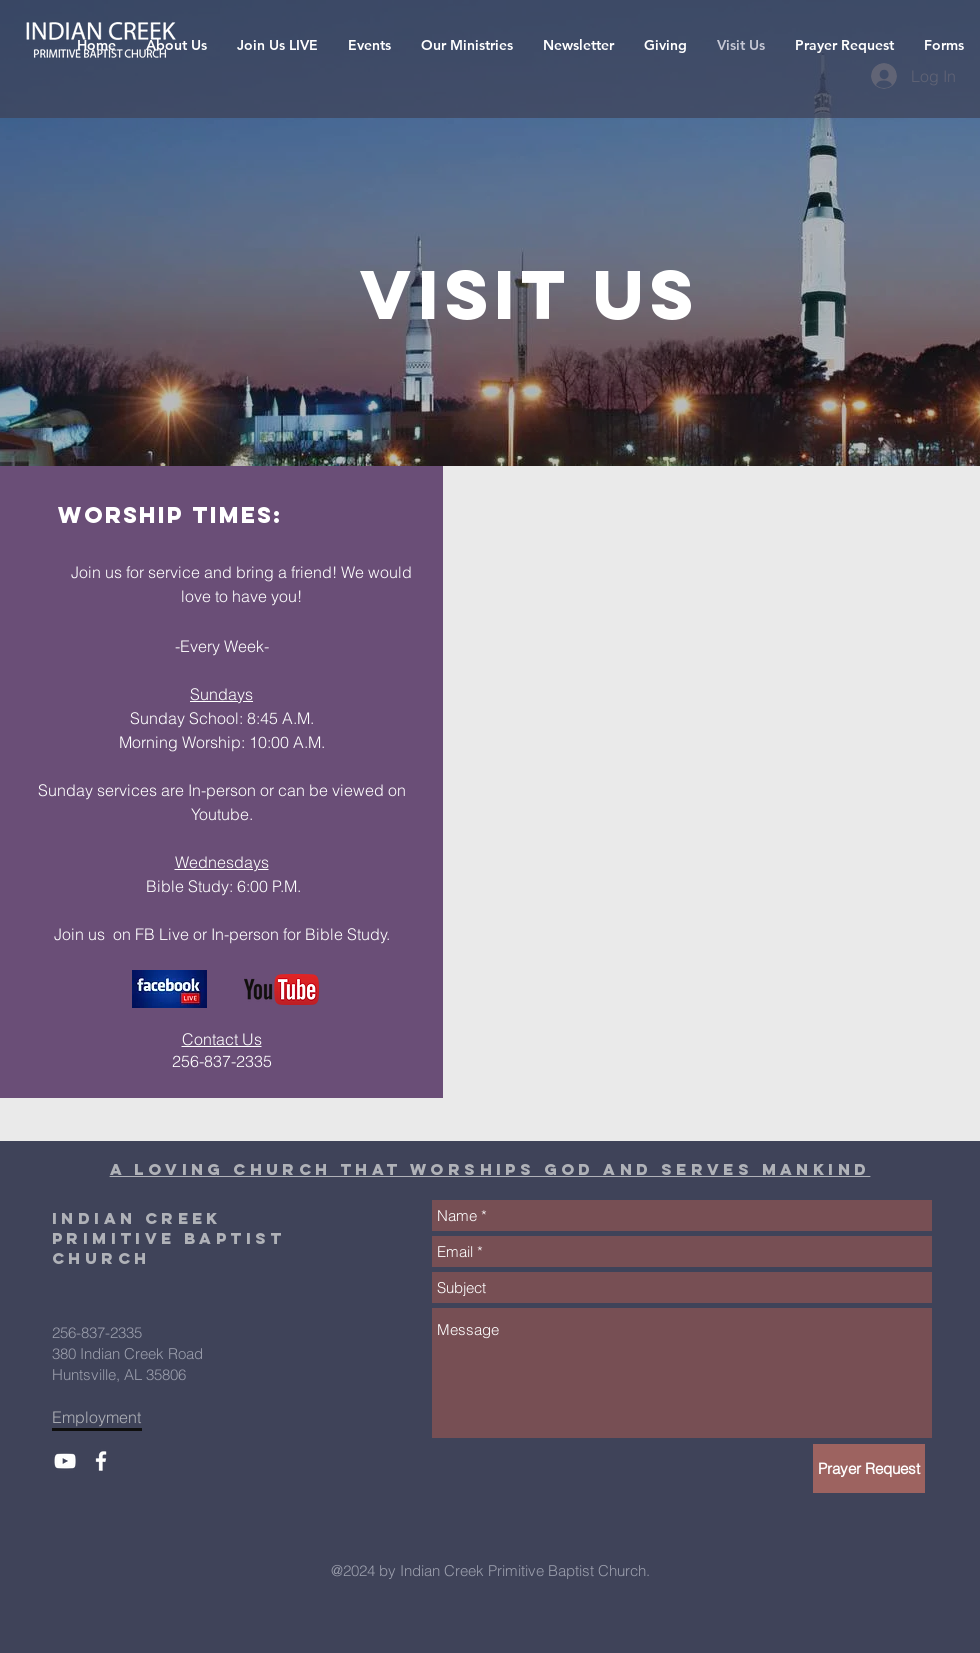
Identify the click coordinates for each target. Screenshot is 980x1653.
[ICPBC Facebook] (101, 1461)
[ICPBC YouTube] (65, 1461)
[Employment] (103, 1417)
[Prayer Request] (869, 1468)
